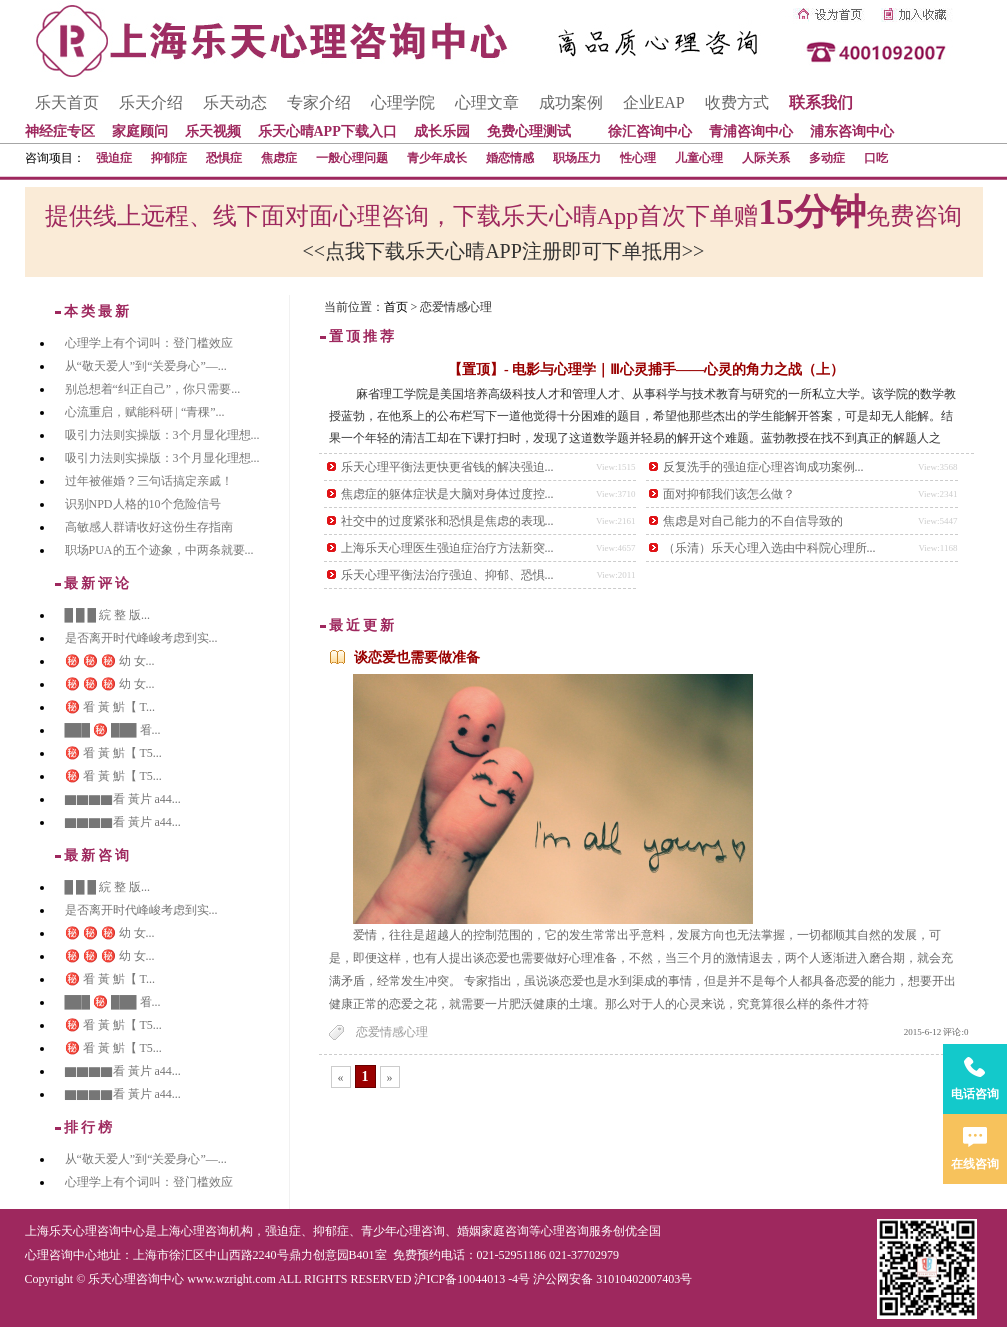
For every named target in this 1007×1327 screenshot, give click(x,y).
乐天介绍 (151, 102)
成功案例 (571, 102)
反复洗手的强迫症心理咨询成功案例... (763, 467)
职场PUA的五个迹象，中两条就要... (159, 550)
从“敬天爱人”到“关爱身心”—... (146, 366)
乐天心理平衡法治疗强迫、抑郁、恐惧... (447, 575)
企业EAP (654, 102)
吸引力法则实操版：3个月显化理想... (162, 435)
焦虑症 (279, 158)
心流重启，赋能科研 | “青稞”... (145, 412)
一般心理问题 (352, 158)
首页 (396, 307)
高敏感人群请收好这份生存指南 (149, 527)
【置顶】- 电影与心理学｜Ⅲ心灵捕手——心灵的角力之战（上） (646, 369)
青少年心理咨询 (403, 1231)
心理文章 (487, 102)
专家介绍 (319, 102)
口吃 (876, 158)
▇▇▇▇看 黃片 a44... (123, 799)
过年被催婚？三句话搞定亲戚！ (149, 481)
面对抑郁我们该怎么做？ (729, 494)
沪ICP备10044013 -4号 (472, 1279)
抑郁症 (169, 158)
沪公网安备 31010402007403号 (612, 1279)
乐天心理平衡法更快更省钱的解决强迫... (447, 467)
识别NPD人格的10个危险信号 (143, 504)
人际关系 (766, 158)
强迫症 (114, 158)
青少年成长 (437, 158)
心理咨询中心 (61, 1255)
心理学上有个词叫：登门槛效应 (149, 343)
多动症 (827, 158)
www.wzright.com (231, 1279)
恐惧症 (224, 158)
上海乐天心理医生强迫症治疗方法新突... (447, 548)
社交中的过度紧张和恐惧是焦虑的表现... (447, 521)
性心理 (638, 158)
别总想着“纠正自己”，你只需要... (153, 389)
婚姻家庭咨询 (493, 1231)
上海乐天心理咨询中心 (85, 1231)
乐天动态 (235, 102)
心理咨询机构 (217, 1231)
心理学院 (403, 102)
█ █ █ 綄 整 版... (108, 615)
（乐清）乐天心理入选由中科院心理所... (769, 548)
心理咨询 (565, 1231)
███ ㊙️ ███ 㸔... (113, 730)
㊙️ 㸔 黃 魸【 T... (110, 707)
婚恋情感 (510, 158)
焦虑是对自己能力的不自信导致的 (753, 521)
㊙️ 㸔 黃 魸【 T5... (113, 753)
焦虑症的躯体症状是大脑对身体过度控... (447, 494)
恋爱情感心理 (392, 1032)
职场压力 (577, 158)
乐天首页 (67, 102)
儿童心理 (699, 158)
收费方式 (737, 102)
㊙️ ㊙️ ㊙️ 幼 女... (110, 661)
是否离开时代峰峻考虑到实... (141, 638)
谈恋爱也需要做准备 (417, 657)
